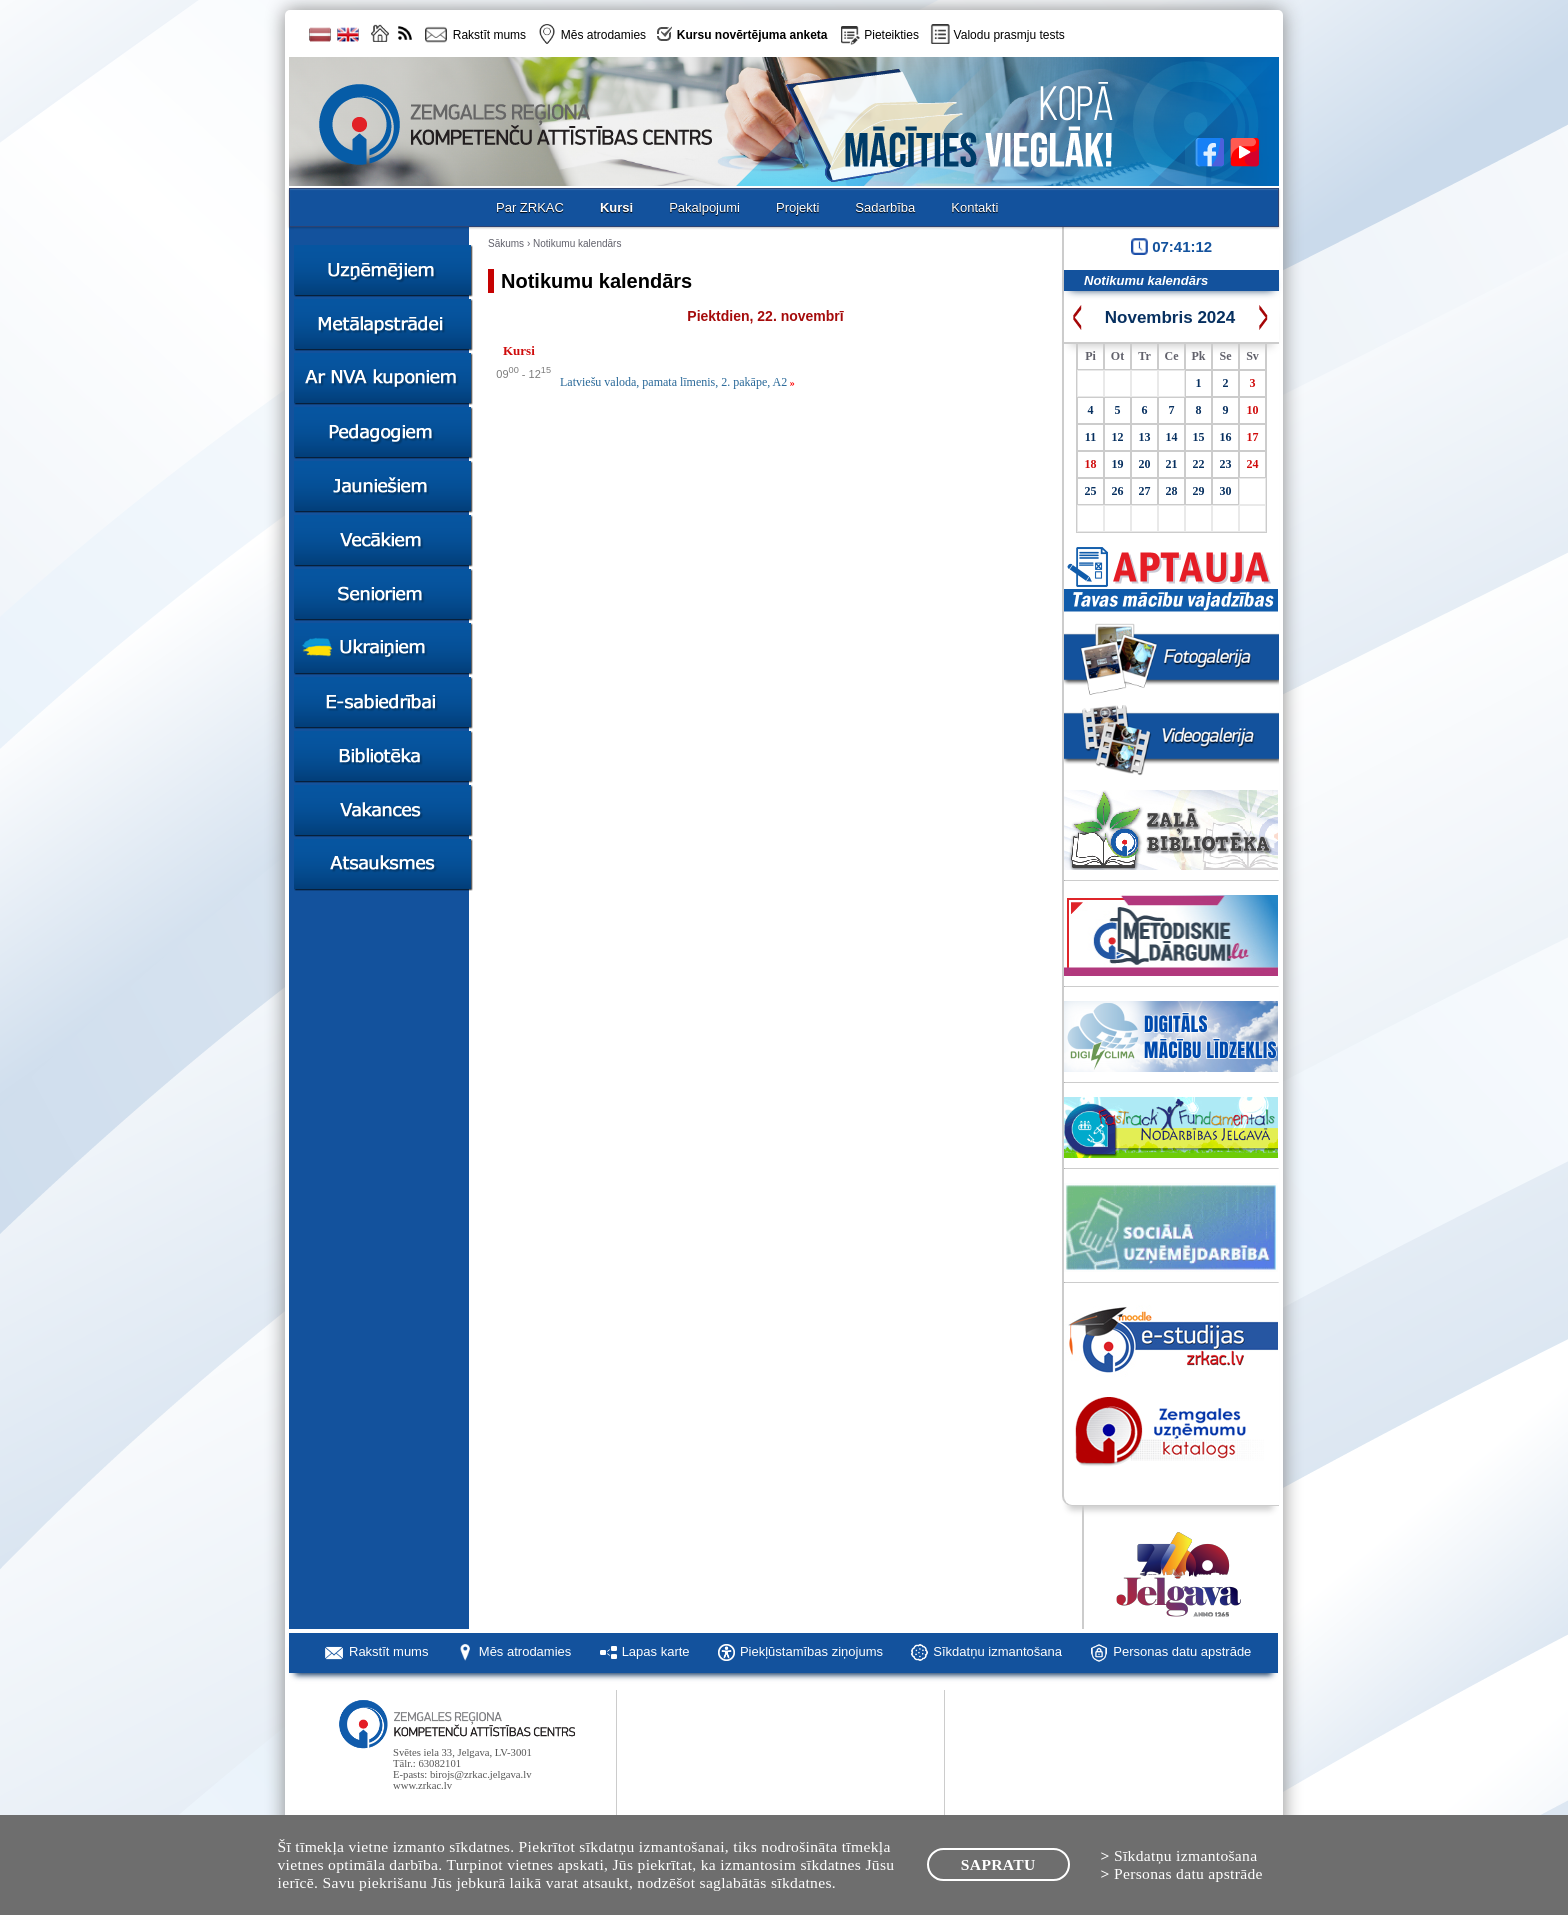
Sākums (506, 243)
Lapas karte (656, 1651)
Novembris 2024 (1170, 317)
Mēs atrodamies (525, 1651)
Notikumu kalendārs (577, 243)
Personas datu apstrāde (1182, 1651)
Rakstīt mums (388, 1651)
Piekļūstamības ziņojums (811, 1651)
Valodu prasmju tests (1009, 35)
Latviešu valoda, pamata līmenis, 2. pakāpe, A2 (677, 382)
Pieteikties (891, 35)
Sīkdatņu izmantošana (997, 1651)
